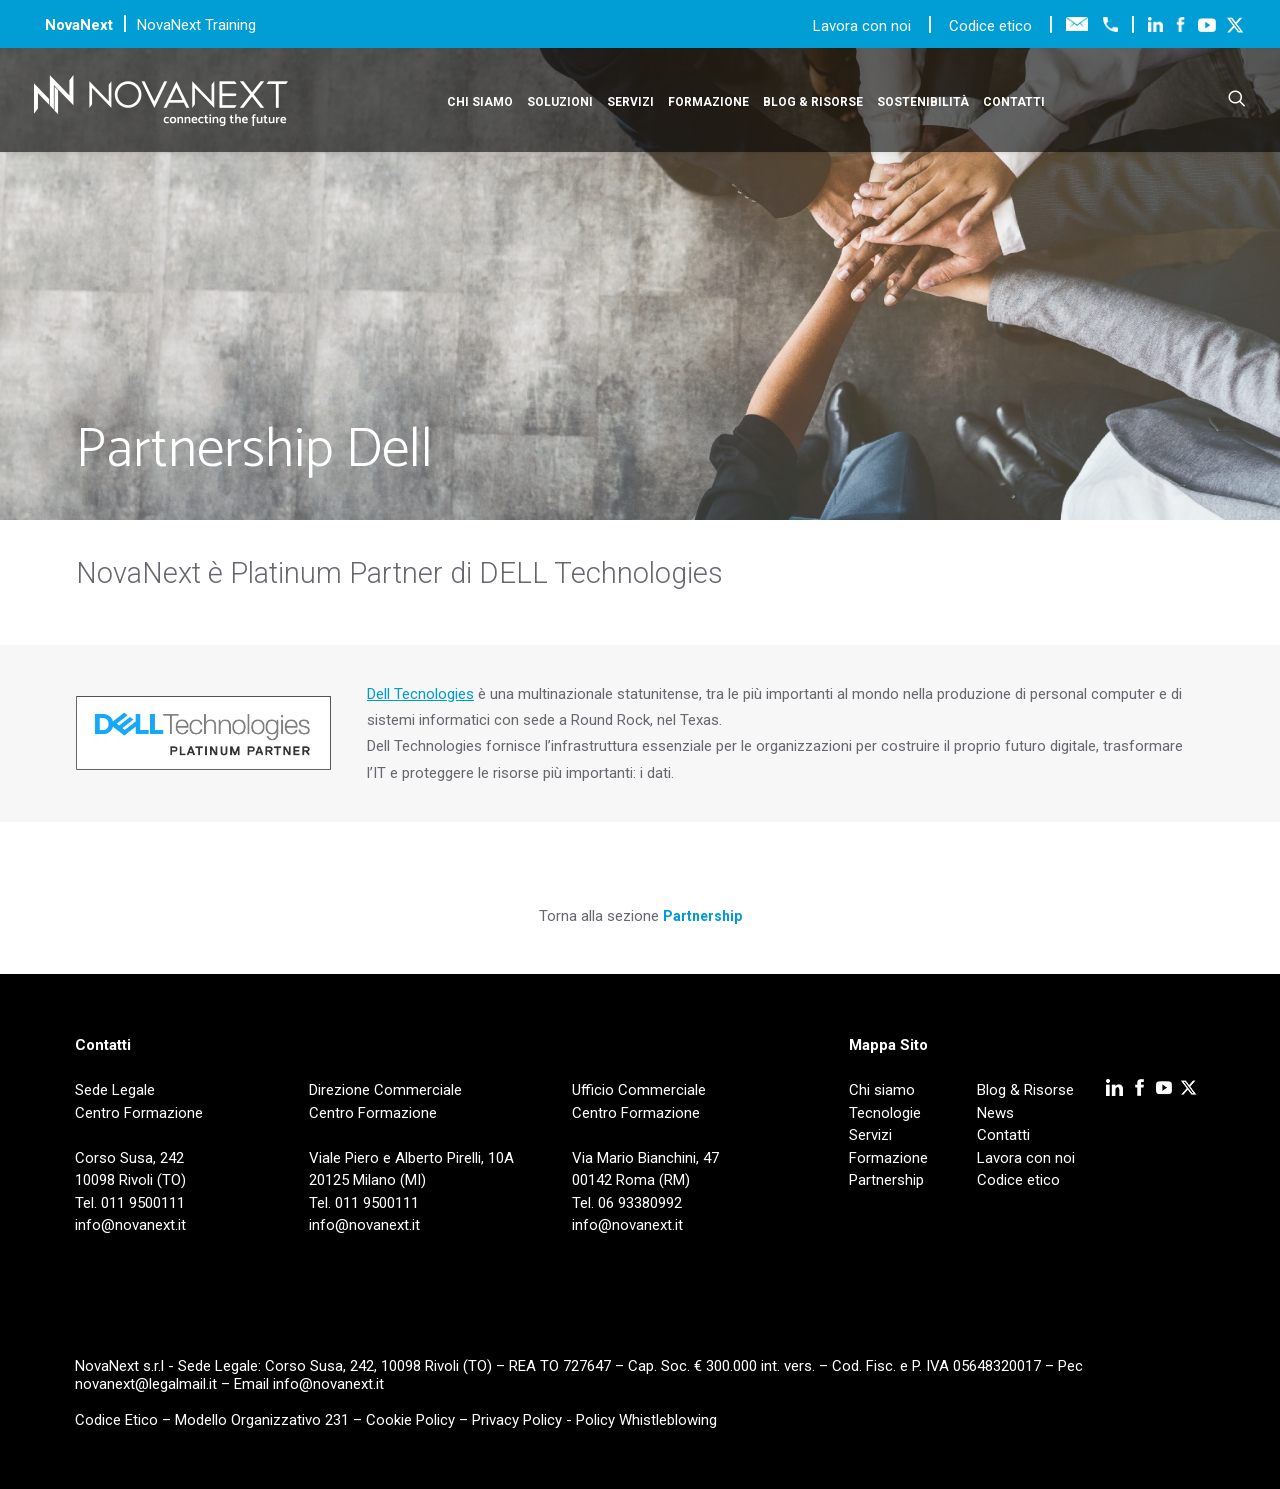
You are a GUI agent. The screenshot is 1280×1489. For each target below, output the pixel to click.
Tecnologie (885, 1113)
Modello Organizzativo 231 (262, 1420)
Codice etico (990, 26)
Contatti (1014, 102)
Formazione (708, 102)
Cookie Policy (410, 1420)
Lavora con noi (864, 26)
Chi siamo (480, 102)
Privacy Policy (517, 1420)
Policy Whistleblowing (646, 1420)
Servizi (630, 102)
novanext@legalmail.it (146, 1384)
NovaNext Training (196, 25)
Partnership (702, 916)
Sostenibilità (923, 102)
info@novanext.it (328, 1384)
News (995, 1113)
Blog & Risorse (813, 102)
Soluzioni (560, 102)
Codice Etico (116, 1420)
